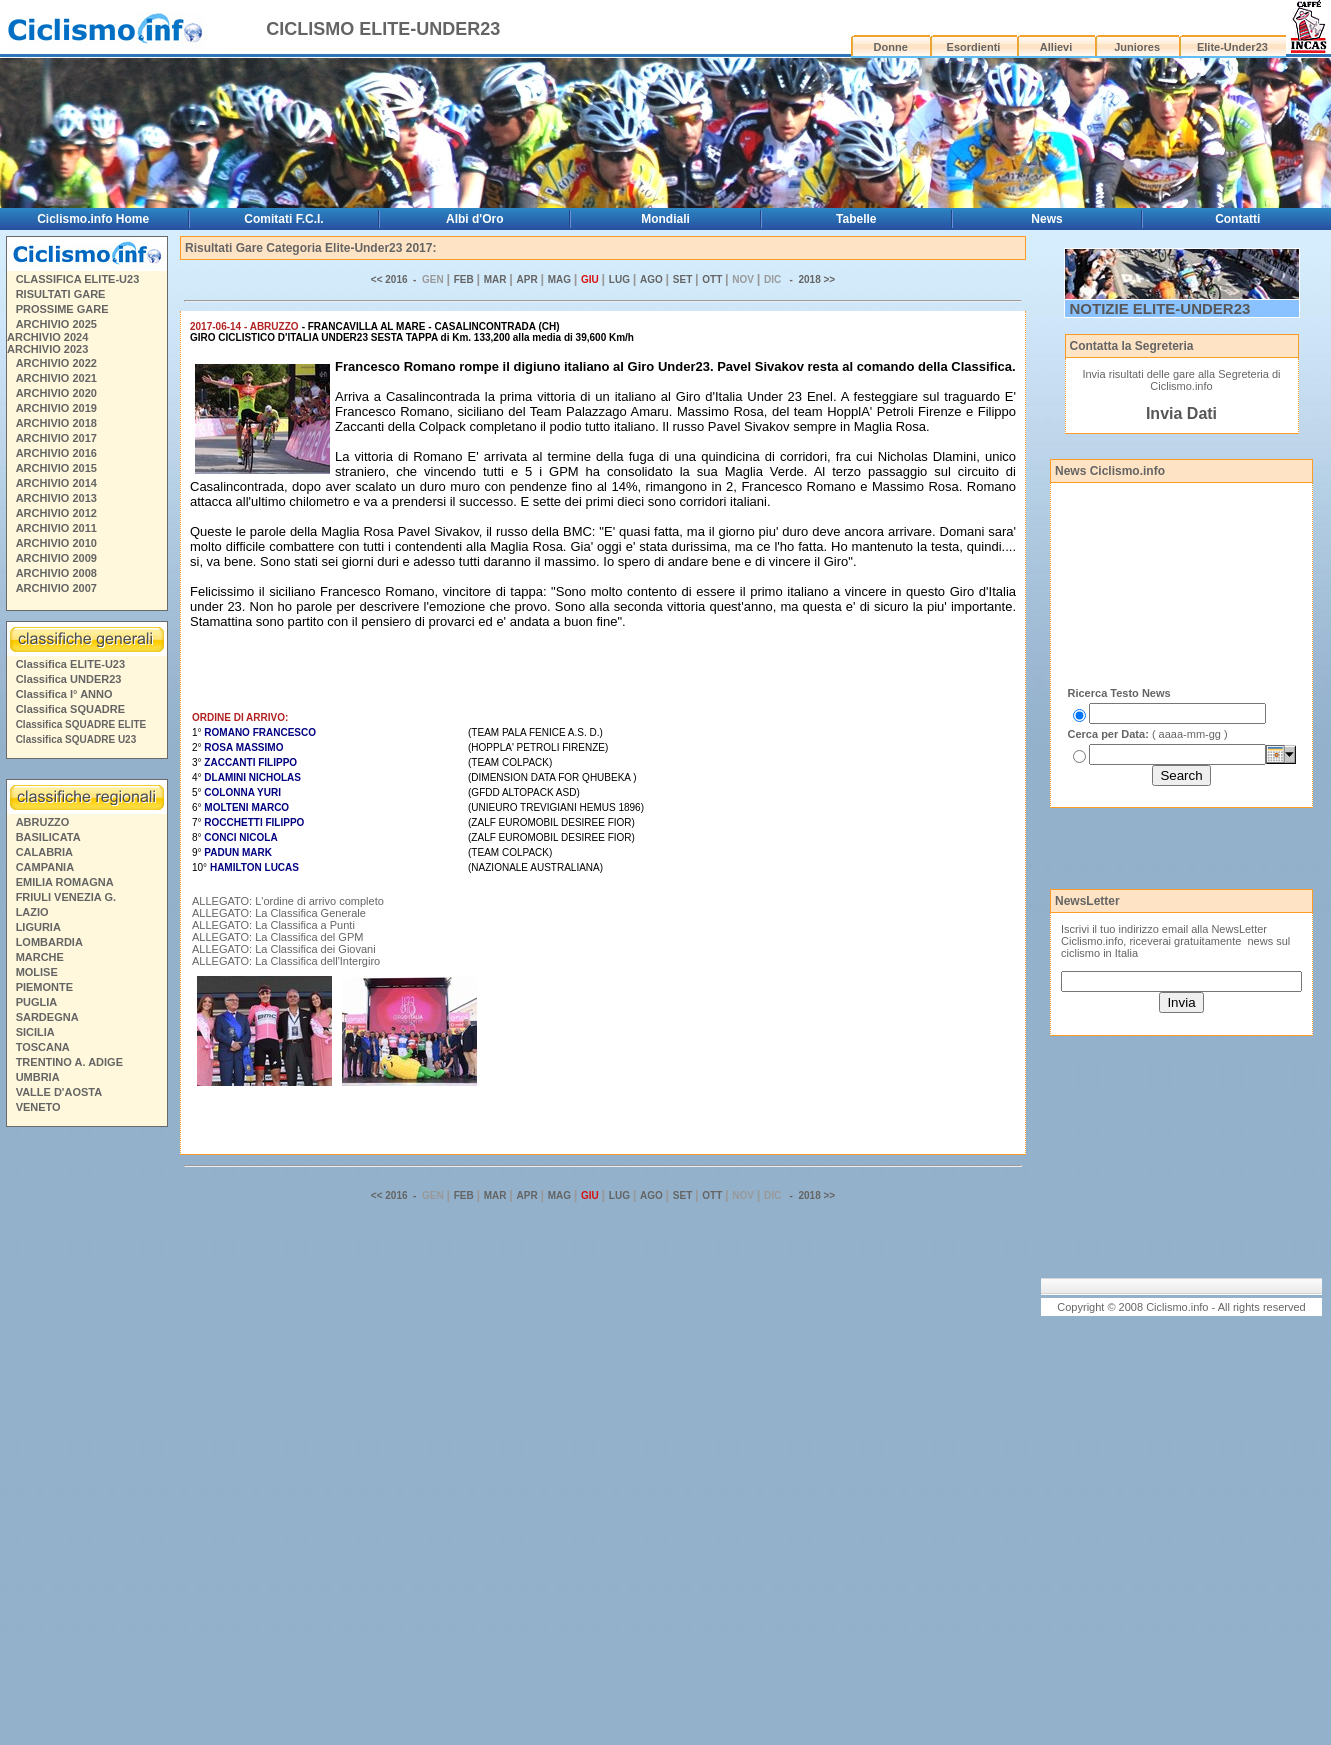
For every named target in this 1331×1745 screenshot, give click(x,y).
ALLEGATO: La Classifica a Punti (273, 925)
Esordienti (974, 47)
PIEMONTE (44, 987)
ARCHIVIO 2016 (56, 453)
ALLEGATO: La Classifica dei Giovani (284, 949)
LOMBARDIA (49, 942)
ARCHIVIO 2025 (56, 324)
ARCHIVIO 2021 (56, 378)
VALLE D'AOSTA (59, 1092)
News (1046, 219)
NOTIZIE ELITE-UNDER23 (1160, 308)
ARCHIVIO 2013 (56, 498)
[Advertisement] (86, 1439)
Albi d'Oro (475, 219)
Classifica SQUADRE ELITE (81, 724)
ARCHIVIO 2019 (56, 408)
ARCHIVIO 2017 (56, 438)
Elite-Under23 (1232, 47)
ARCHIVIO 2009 (56, 558)
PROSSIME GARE (62, 309)
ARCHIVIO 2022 (56, 363)
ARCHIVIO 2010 (56, 543)
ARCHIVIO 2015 (56, 468)
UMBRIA (38, 1077)
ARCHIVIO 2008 (56, 573)
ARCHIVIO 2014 (56, 483)
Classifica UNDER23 (69, 679)
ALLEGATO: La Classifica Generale (279, 913)
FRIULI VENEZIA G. (66, 897)
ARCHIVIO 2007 (56, 588)
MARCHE (40, 957)
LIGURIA (38, 927)
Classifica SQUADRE (70, 709)
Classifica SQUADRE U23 (76, 739)
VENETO (38, 1107)
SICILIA (35, 1032)
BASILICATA (48, 837)
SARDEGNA (47, 1017)
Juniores (1137, 47)
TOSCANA (43, 1047)
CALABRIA (44, 852)
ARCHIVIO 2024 (47, 337)
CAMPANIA (45, 867)
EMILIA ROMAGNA (65, 882)
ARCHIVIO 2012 (56, 513)
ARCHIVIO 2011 (56, 528)
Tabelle (856, 219)
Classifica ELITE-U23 (70, 664)
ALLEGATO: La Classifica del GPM (277, 937)
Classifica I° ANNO (64, 694)
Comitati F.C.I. (283, 219)
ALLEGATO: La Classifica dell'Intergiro (286, 961)
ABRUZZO (43, 822)
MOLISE (37, 972)
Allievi (1056, 47)
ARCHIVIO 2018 (56, 423)
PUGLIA (37, 1002)
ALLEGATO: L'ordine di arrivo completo (288, 901)
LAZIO (32, 912)
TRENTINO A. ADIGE (69, 1062)
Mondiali (665, 219)
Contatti (1237, 219)
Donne (891, 47)
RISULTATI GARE (61, 294)
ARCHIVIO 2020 (56, 393)
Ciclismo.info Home (93, 219)
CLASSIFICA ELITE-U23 (78, 279)
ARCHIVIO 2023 (47, 349)
